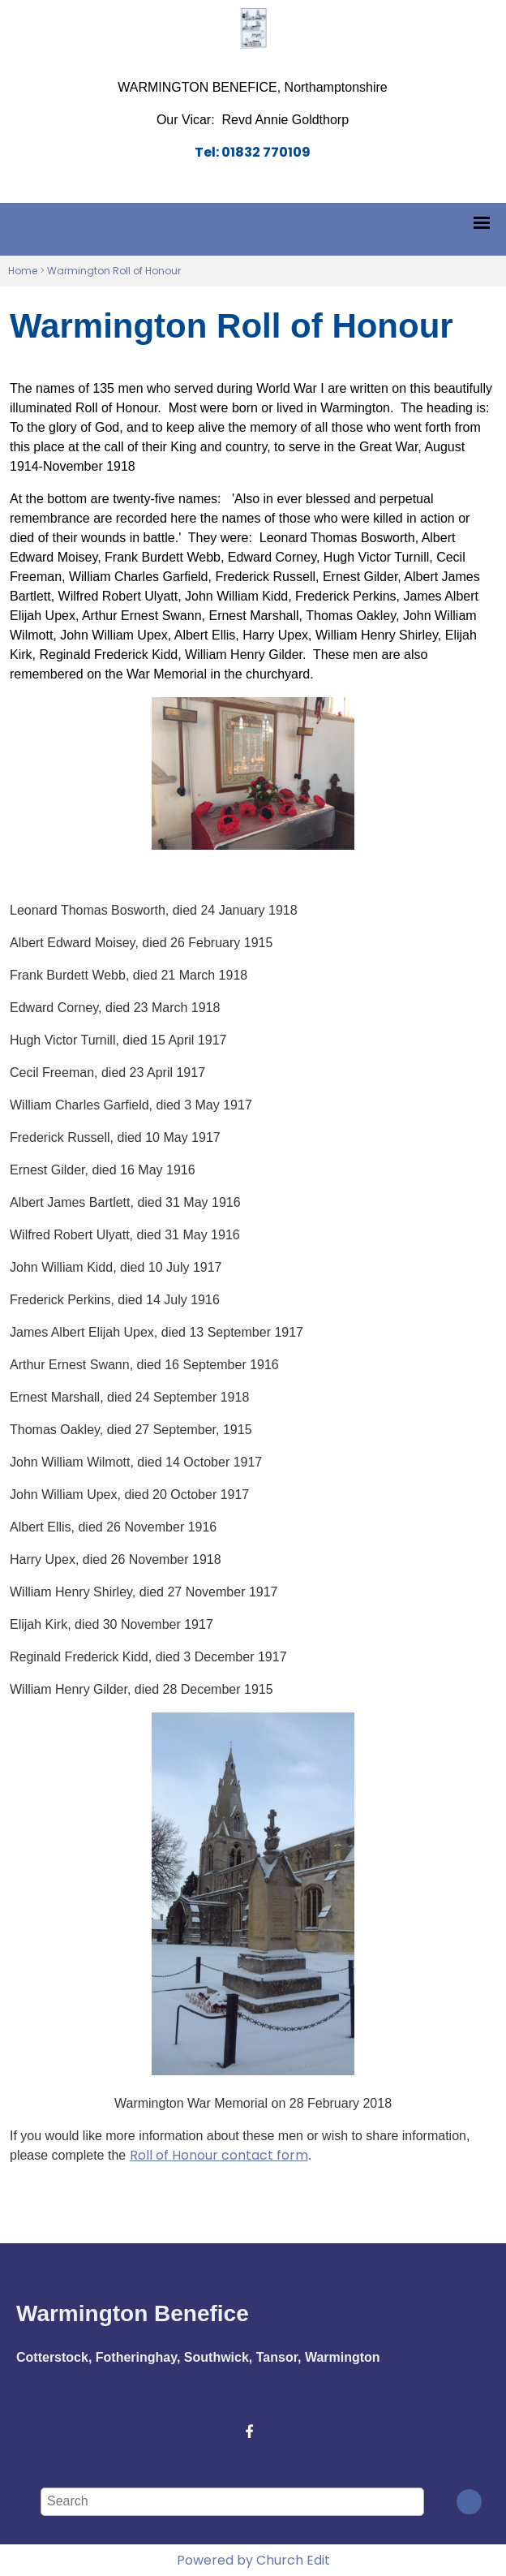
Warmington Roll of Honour (114, 271)
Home (22, 271)
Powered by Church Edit (253, 2560)
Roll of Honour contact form (219, 2155)
